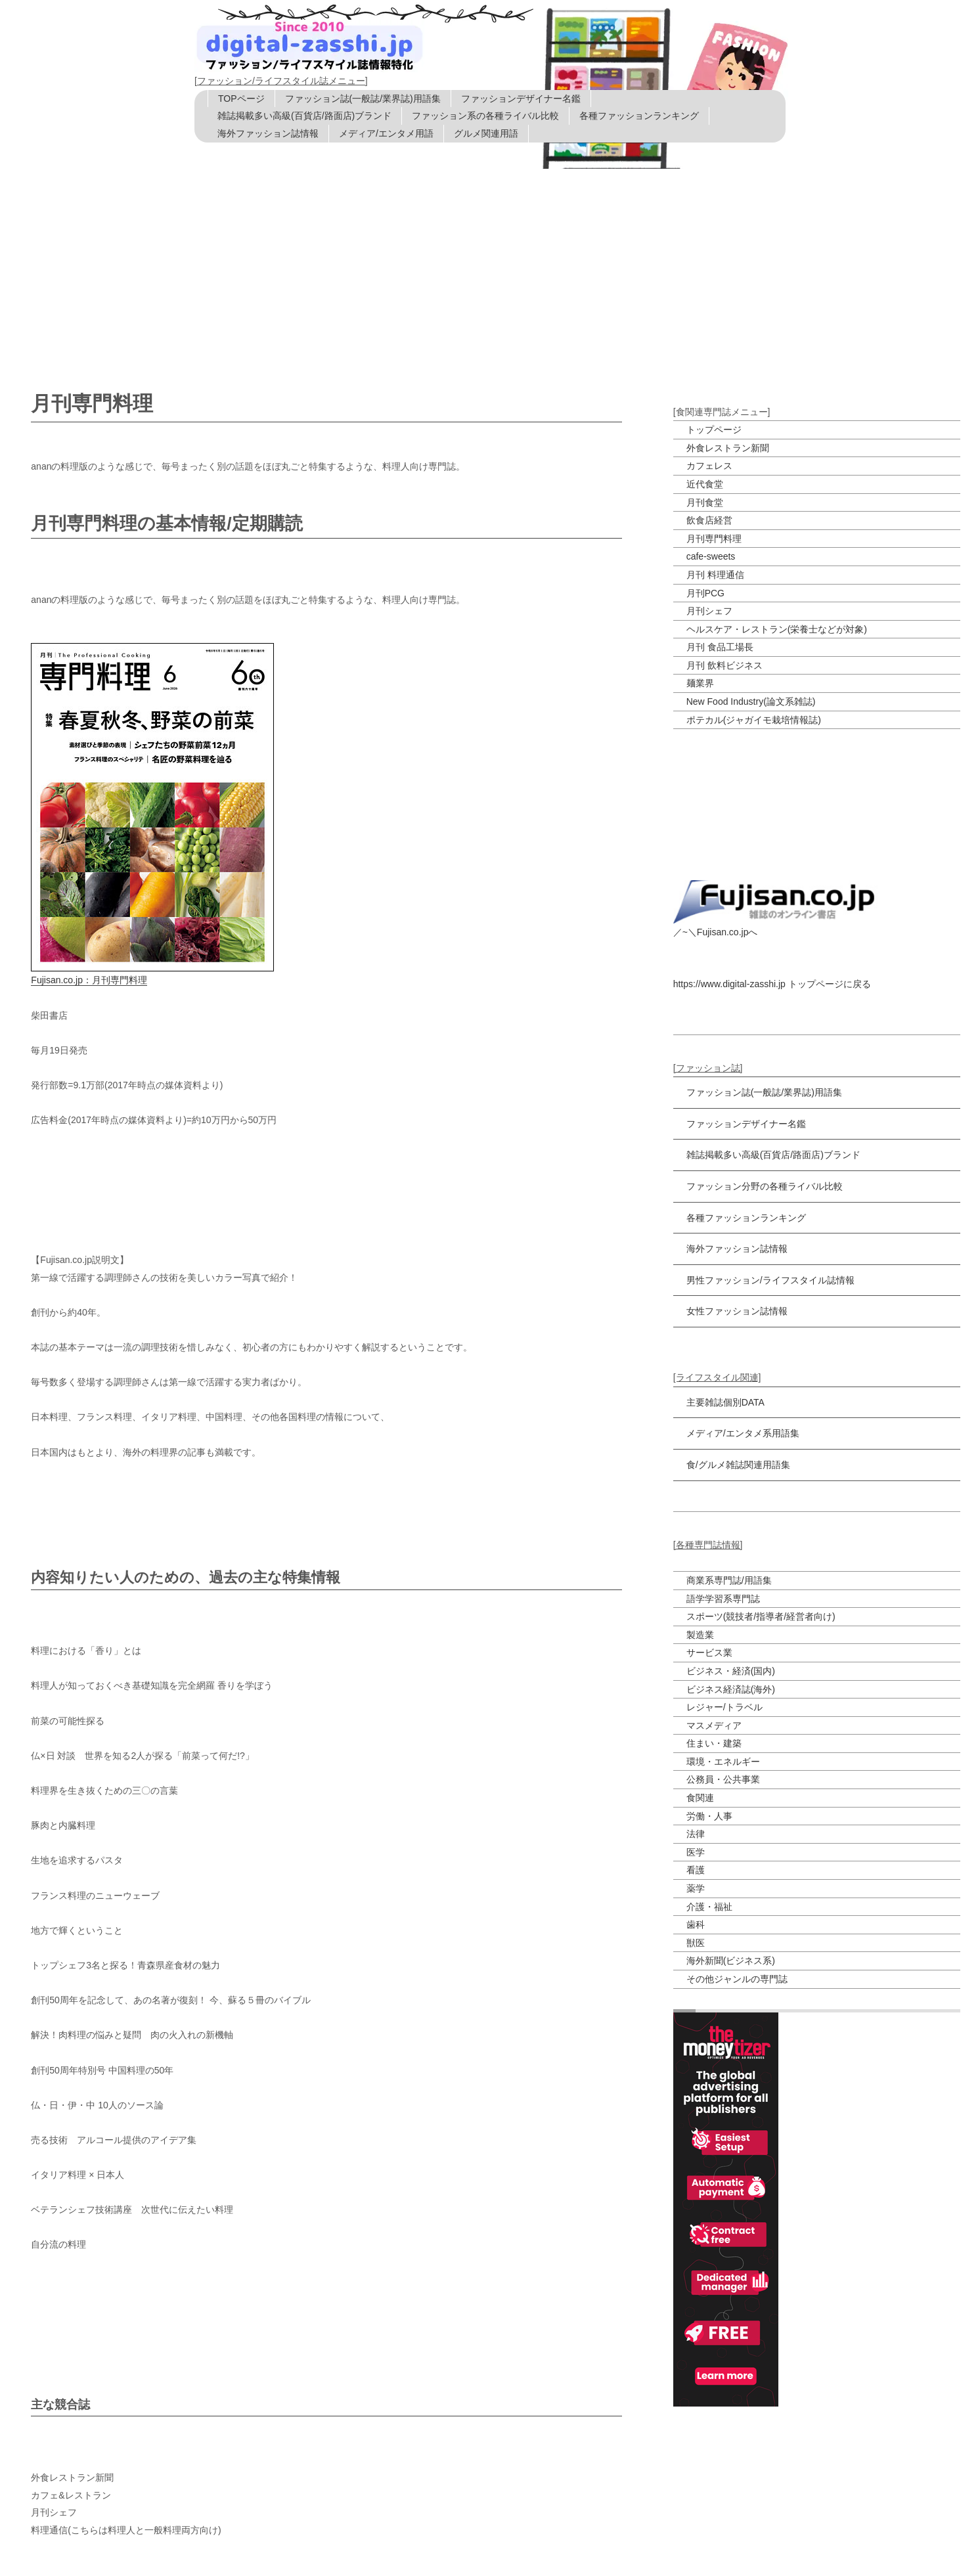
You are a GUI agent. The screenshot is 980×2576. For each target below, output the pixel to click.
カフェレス (709, 465)
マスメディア (714, 1725)
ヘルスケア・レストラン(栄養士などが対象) (776, 629)
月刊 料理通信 (715, 574)
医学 (695, 1852)
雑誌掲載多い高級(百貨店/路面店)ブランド (304, 115)
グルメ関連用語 (486, 133)
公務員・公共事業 (723, 1779)
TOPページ (241, 98)
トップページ (714, 429)
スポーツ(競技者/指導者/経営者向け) (760, 1616)
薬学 (695, 1888)
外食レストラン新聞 (727, 448)
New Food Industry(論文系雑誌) (751, 701)
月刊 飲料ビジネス (724, 665)
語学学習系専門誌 (723, 1598)
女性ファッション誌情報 (737, 1311)
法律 (695, 1834)
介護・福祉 (709, 1906)
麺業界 (700, 683)
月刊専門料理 (714, 538)
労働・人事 (709, 1816)
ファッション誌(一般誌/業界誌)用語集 (363, 98)
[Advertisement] (490, 267)
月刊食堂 (704, 502)
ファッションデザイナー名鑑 (521, 98)
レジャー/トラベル (724, 1707)
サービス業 (709, 1652)
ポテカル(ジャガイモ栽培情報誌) (753, 720)
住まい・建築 (714, 1743)
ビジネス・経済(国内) (730, 1671)
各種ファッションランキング (639, 115)
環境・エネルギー (723, 1761)
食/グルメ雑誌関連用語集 (738, 1464)
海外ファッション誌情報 (268, 133)
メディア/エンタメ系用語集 (742, 1433)
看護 (695, 1870)
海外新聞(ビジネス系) (730, 1960)
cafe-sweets (711, 556)
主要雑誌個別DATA (725, 1402)
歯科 (695, 1924)
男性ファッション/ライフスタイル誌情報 (770, 1280)
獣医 (695, 1943)
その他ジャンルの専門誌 (737, 1979)
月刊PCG (705, 593)
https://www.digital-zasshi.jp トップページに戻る (772, 984)
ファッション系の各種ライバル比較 (485, 115)
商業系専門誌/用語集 (729, 1580)
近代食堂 (704, 484)
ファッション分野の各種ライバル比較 (764, 1186)
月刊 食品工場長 (719, 647)
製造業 (700, 1635)
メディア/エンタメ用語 (386, 133)
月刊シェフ (709, 611)
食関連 (700, 1797)
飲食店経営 (709, 520)
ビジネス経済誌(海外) (730, 1689)
